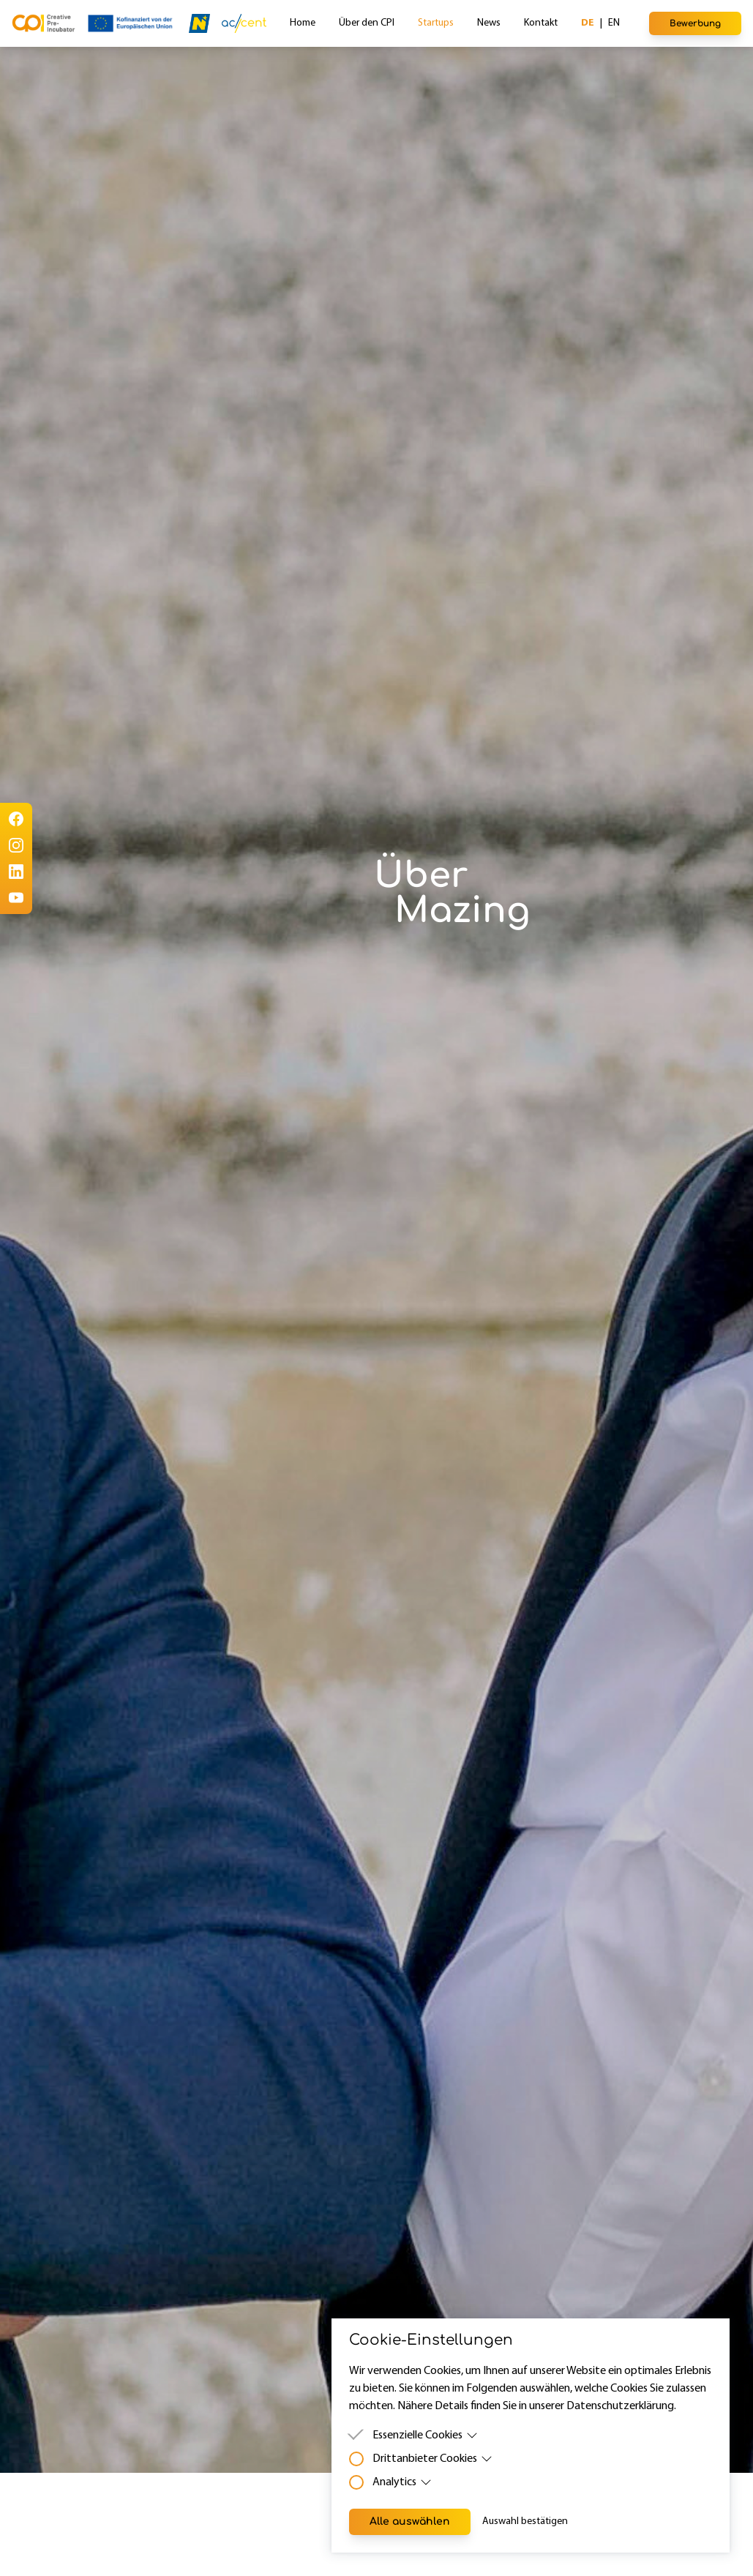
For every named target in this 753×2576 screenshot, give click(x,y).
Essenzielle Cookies (425, 2435)
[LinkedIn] (16, 871)
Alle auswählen (410, 2521)
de (587, 23)
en (614, 23)
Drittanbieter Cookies (432, 2459)
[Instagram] (16, 845)
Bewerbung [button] (695, 23)
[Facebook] (16, 819)
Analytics (402, 2482)
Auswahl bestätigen (525, 2521)
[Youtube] (16, 898)
